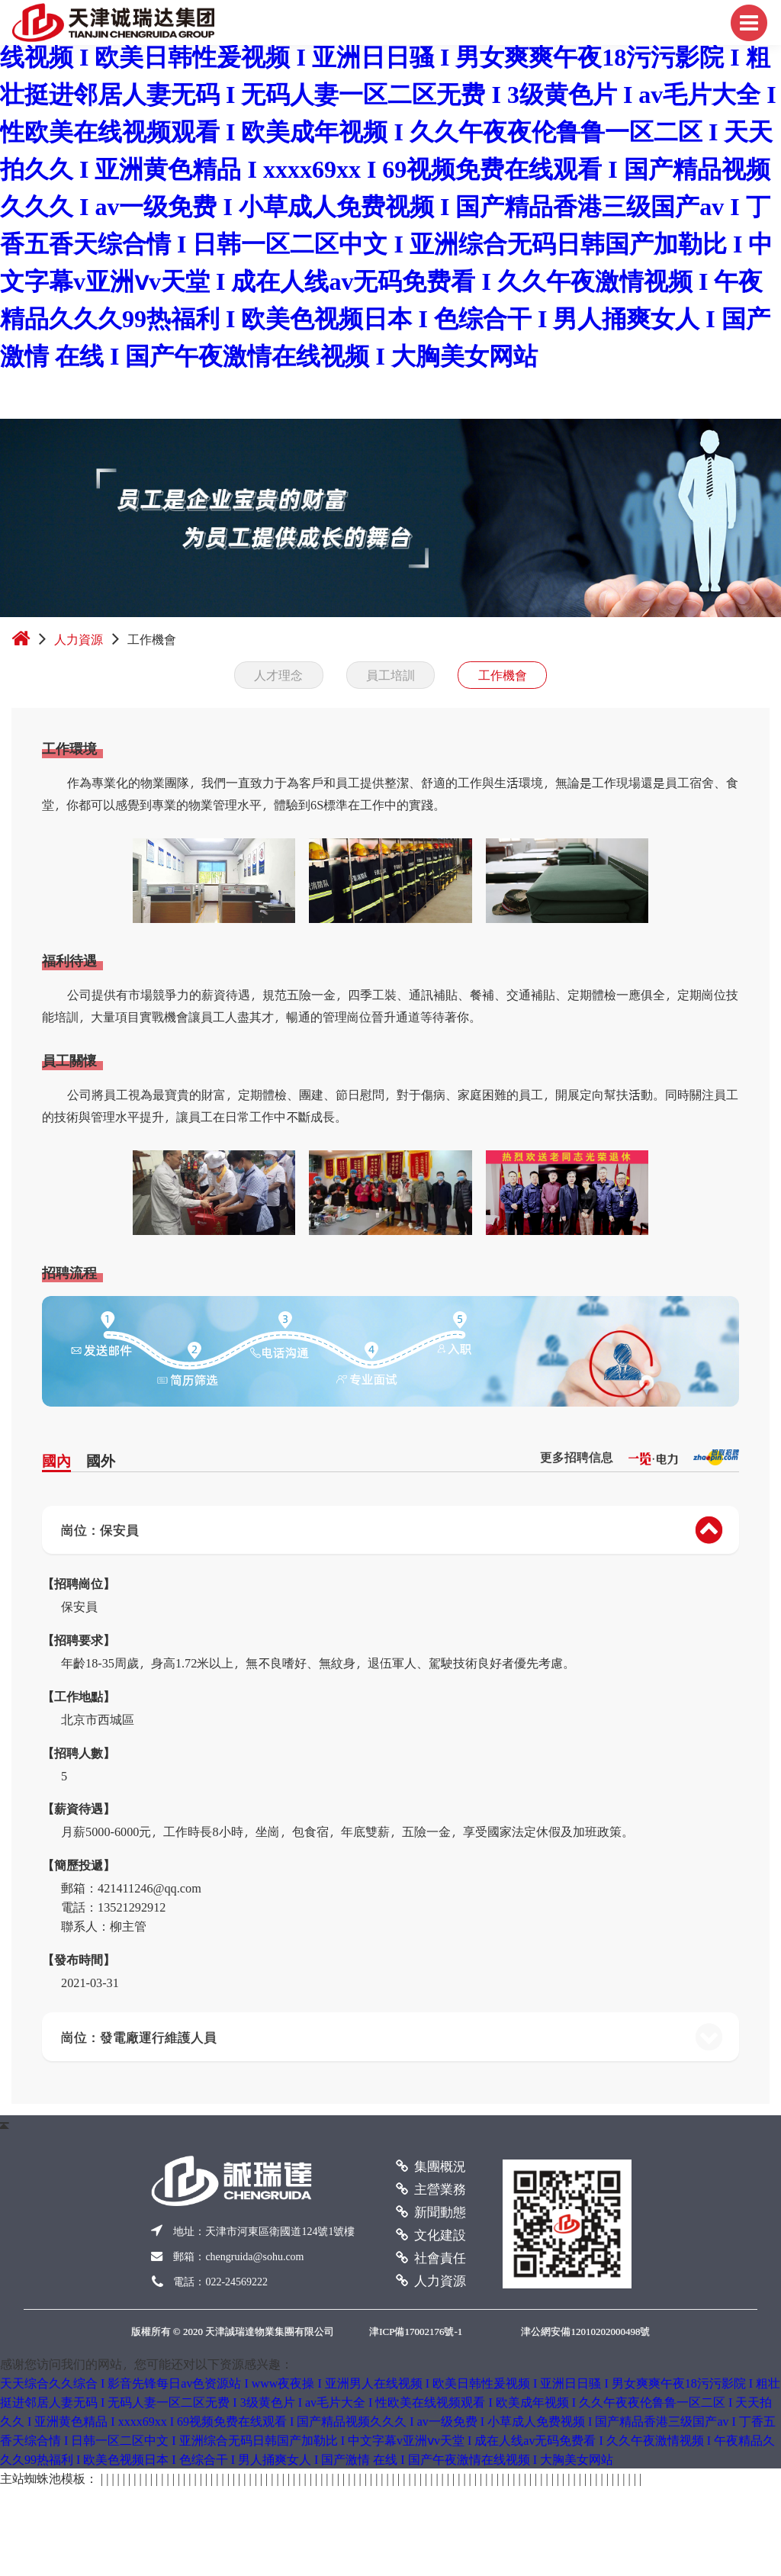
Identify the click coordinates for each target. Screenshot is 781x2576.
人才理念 (278, 674)
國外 (100, 1460)
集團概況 (431, 2165)
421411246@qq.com (149, 1887)
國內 (56, 1460)
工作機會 (502, 674)
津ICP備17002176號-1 (415, 2332)
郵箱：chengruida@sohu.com (238, 2257)
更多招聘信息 (576, 1456)
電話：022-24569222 (220, 2282)
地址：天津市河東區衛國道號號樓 (264, 2231)
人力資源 (78, 639)
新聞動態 (431, 2211)
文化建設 (431, 2234)
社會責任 (431, 2257)
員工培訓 (390, 674)
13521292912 (132, 1906)
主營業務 (431, 2188)
